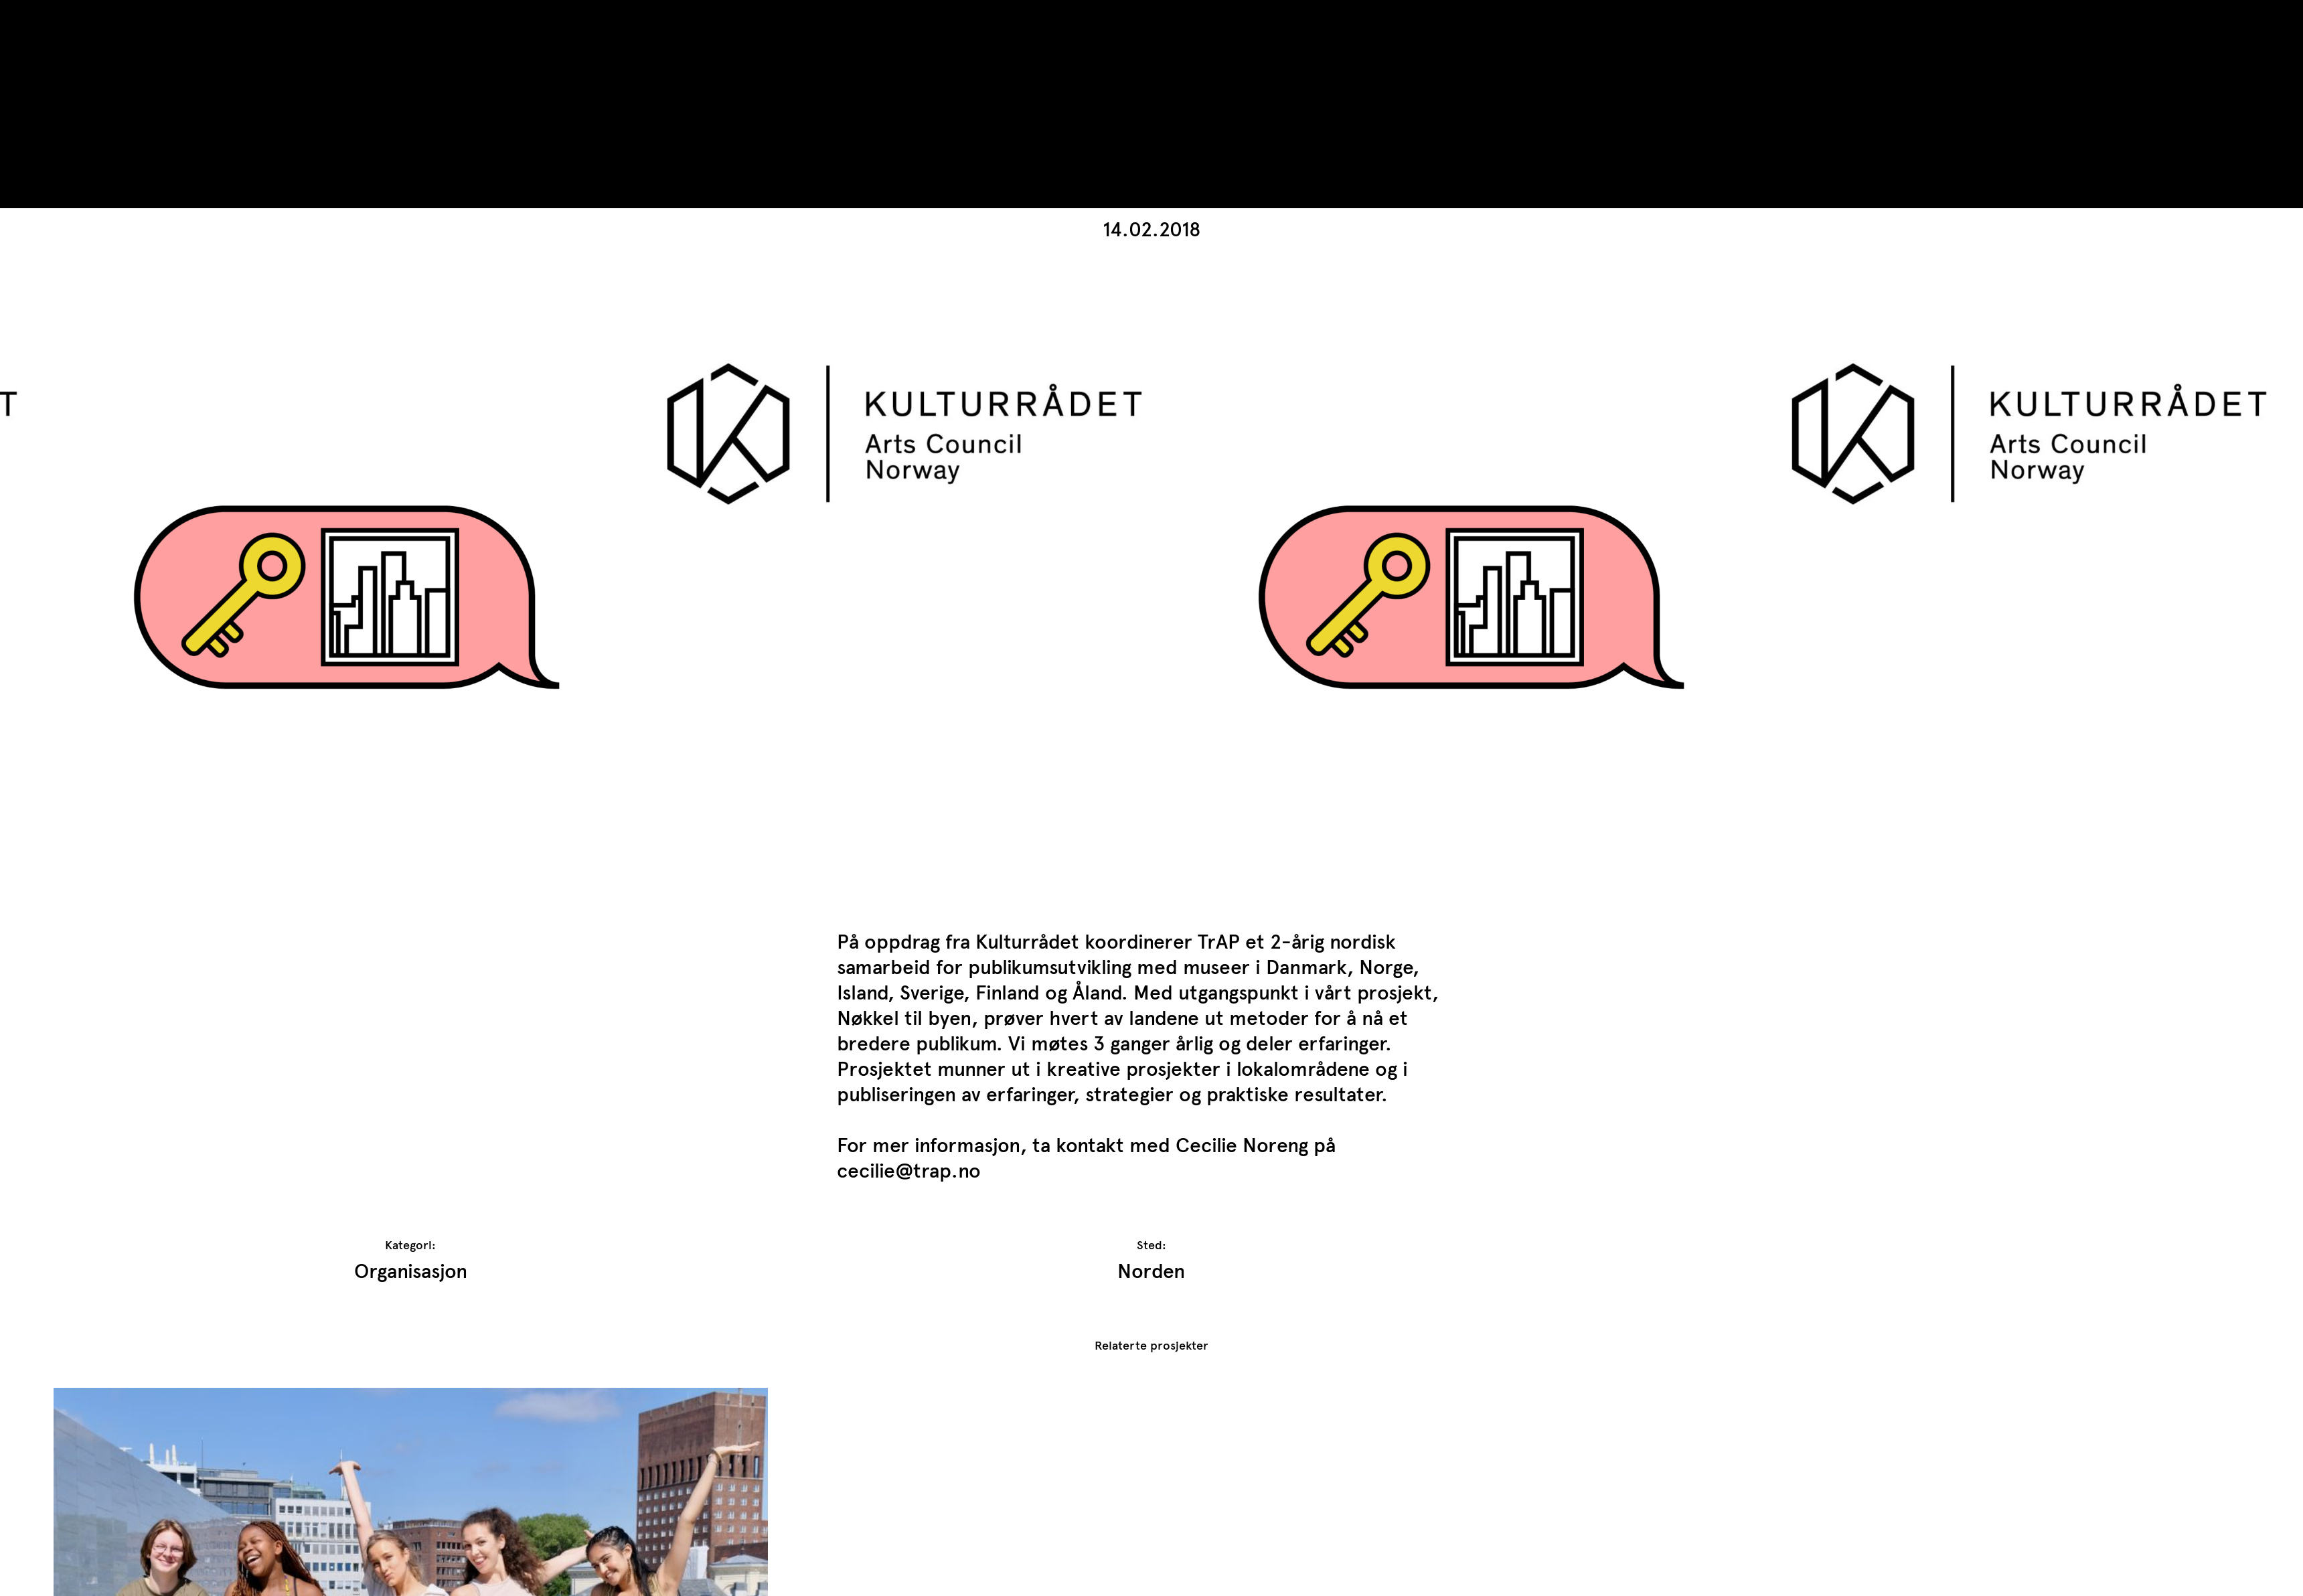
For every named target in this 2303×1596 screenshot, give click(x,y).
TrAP (75, 19)
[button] (2166, 313)
